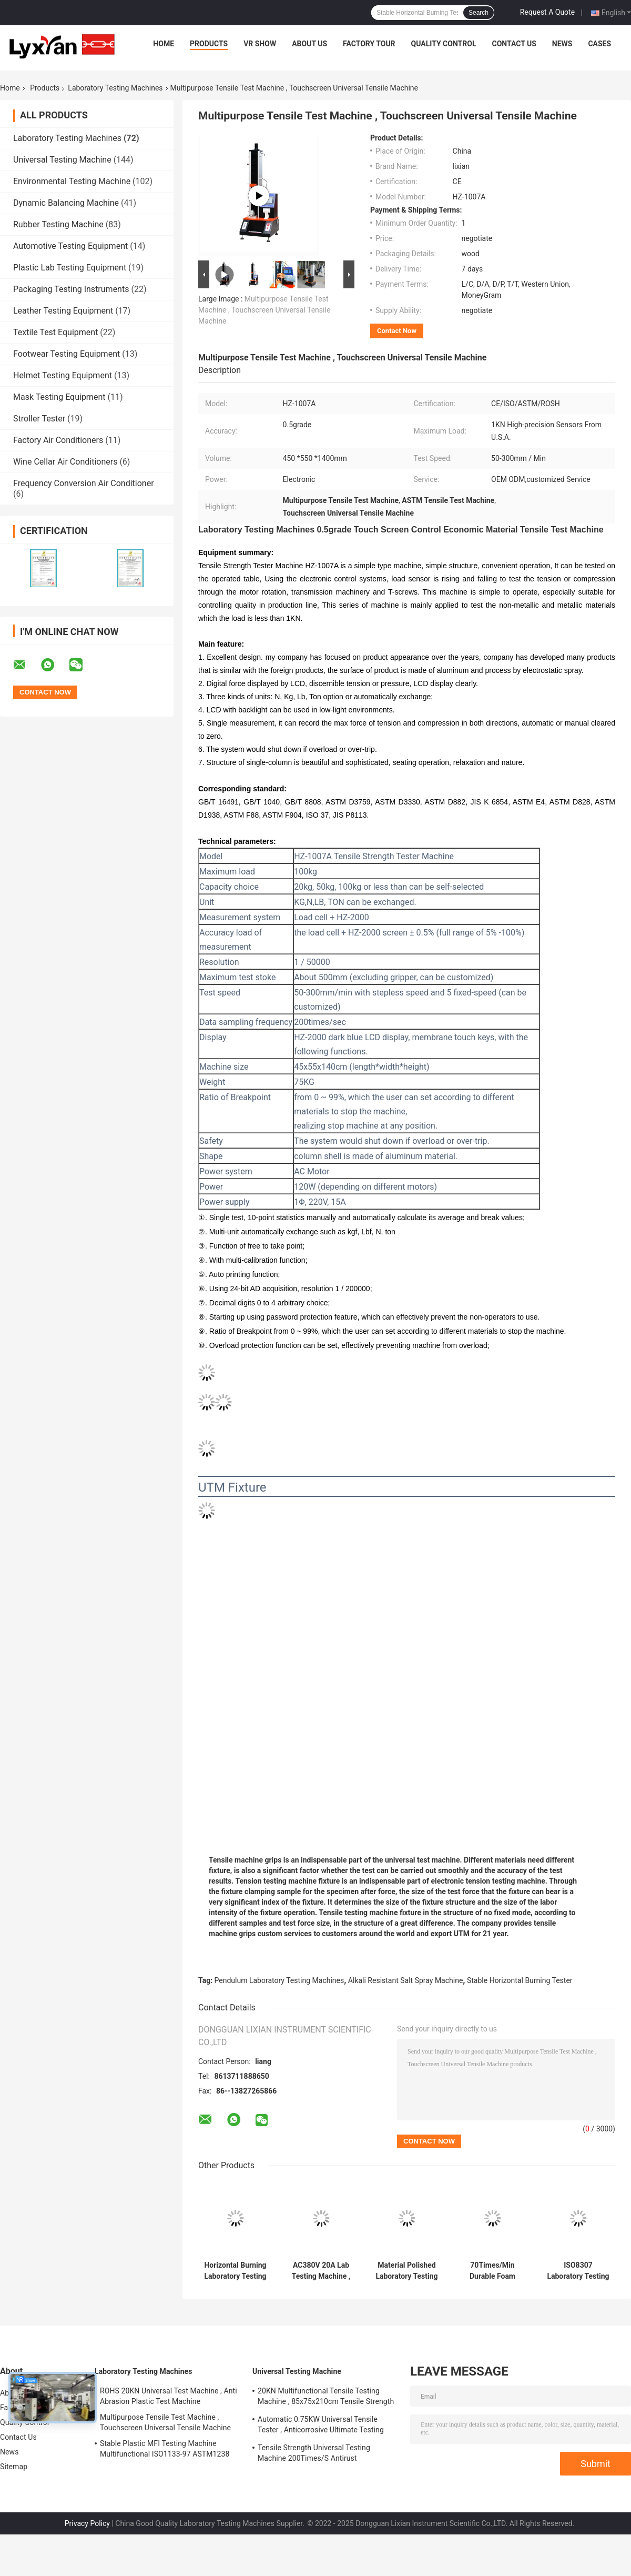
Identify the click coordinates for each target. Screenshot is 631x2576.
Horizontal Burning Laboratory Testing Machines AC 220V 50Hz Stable (235, 2271)
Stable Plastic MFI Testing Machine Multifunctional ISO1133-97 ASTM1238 (164, 2448)
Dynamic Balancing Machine (66, 203)
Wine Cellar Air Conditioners (65, 462)
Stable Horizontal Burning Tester (520, 1980)
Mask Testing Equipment (59, 397)
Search (478, 12)
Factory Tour (369, 43)
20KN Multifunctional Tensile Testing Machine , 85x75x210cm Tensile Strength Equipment (326, 2398)
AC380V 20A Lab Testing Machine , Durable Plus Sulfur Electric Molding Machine (321, 2271)
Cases (599, 43)
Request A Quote (547, 12)
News (562, 43)
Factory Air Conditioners (58, 440)
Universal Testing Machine (62, 160)
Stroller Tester (39, 419)
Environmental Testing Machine (71, 181)
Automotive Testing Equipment (70, 246)
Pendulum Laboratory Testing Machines (279, 1980)
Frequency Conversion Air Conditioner (83, 483)
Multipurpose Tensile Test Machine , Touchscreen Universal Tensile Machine (264, 310)
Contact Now (396, 331)
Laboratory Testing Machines (115, 88)
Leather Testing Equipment (63, 311)
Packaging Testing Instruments (71, 289)
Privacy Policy (87, 2523)
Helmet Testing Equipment (62, 375)
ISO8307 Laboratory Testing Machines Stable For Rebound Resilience (578, 2271)
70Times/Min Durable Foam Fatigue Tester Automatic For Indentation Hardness (492, 2271)
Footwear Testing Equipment (66, 354)
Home (163, 43)
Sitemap (13, 2466)
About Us (309, 43)
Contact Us (514, 43)
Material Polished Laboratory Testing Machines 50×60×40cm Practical (406, 2271)
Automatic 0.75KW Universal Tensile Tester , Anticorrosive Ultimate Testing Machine (321, 2426)
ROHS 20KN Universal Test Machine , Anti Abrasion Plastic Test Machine (168, 2396)
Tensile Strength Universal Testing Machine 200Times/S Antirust (314, 2452)
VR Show (259, 43)
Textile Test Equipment (55, 332)
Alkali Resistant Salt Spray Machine (405, 1980)
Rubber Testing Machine (58, 224)
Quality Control (443, 43)
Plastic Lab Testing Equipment (69, 268)
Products (209, 43)
